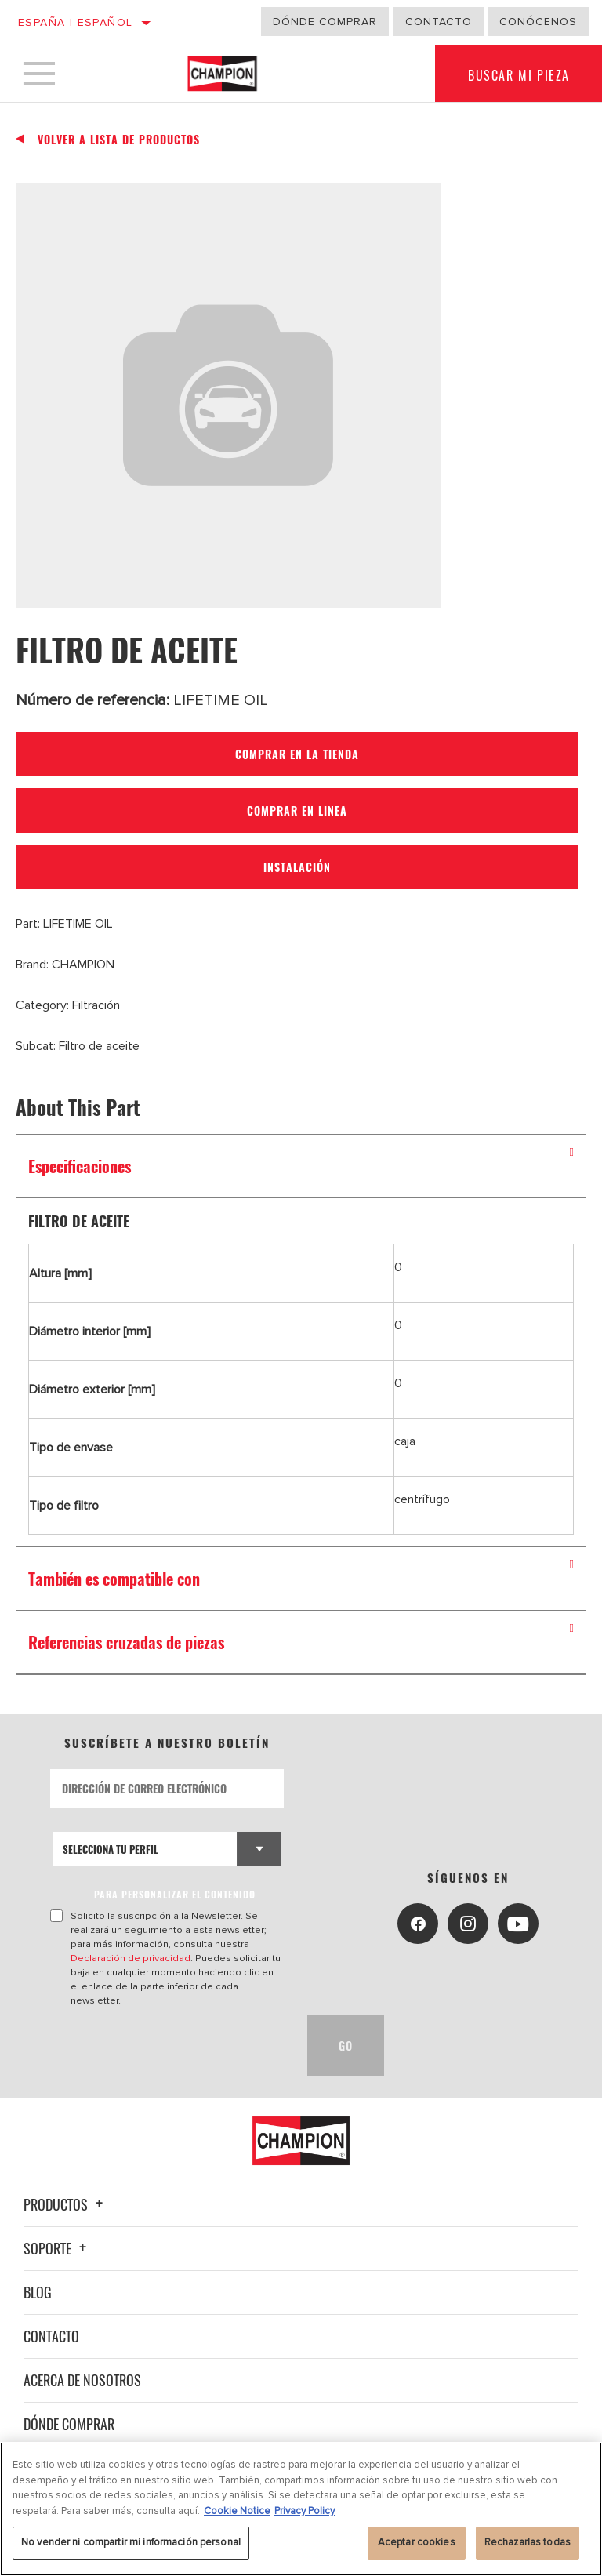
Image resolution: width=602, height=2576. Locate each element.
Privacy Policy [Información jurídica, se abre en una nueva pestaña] (304, 2511)
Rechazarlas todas (527, 2542)
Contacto (438, 21)
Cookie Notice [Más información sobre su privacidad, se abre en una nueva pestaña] (237, 2511)
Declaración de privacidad (130, 1958)
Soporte (57, 2248)
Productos (65, 2204)
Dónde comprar (325, 21)
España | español (75, 22)
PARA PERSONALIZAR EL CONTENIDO (175, 1894)
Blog (38, 2292)
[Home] (222, 73)
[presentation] (169, 2045)
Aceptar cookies (416, 2542)
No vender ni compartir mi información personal (131, 2542)
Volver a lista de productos (119, 139)
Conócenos (538, 21)
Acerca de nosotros (82, 2380)
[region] (301, 2509)
